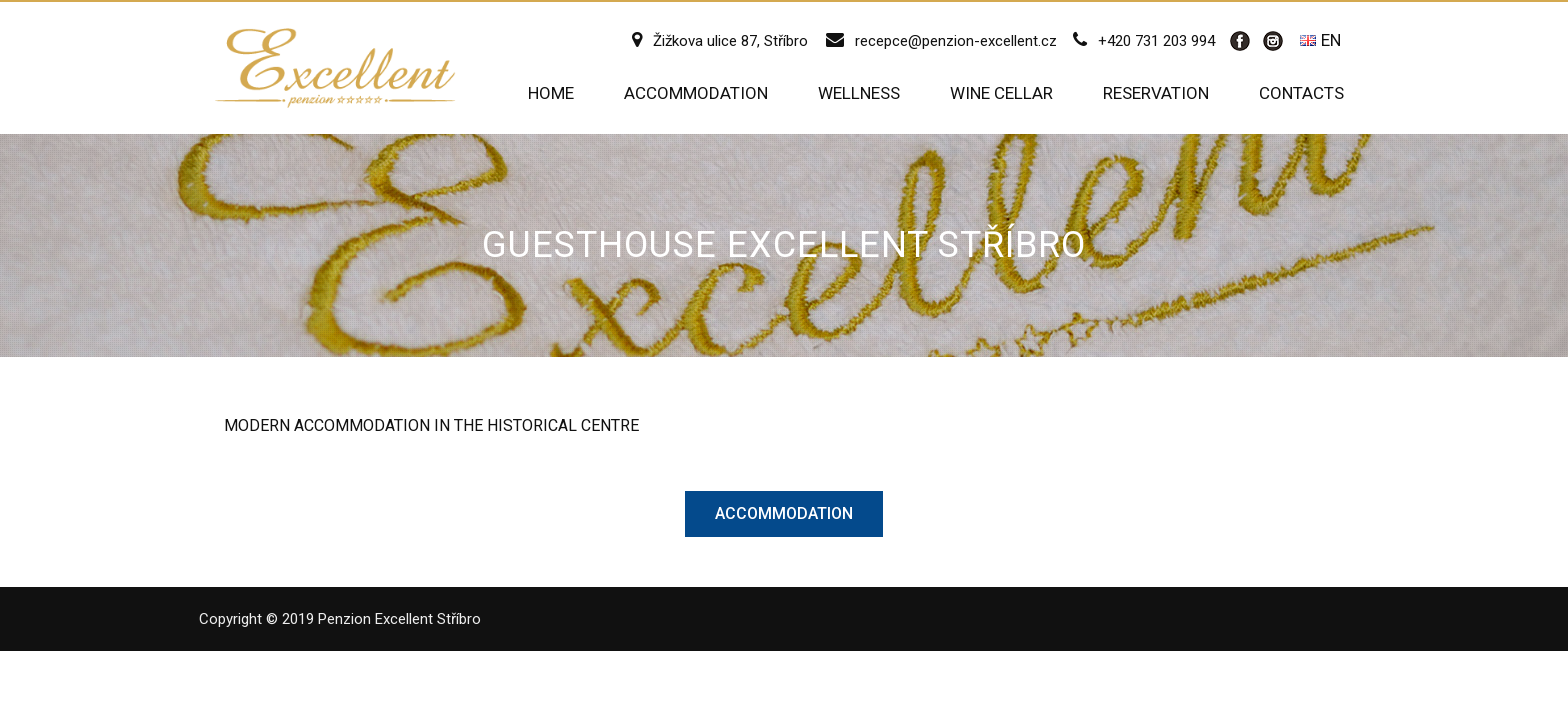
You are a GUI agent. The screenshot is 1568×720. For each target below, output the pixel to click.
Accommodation (696, 93)
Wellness (859, 93)
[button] (784, 514)
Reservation (1156, 93)
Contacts (1301, 93)
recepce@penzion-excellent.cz (956, 41)
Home (551, 93)
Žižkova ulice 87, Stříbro (730, 41)
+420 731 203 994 (1156, 41)
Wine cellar (1001, 93)
